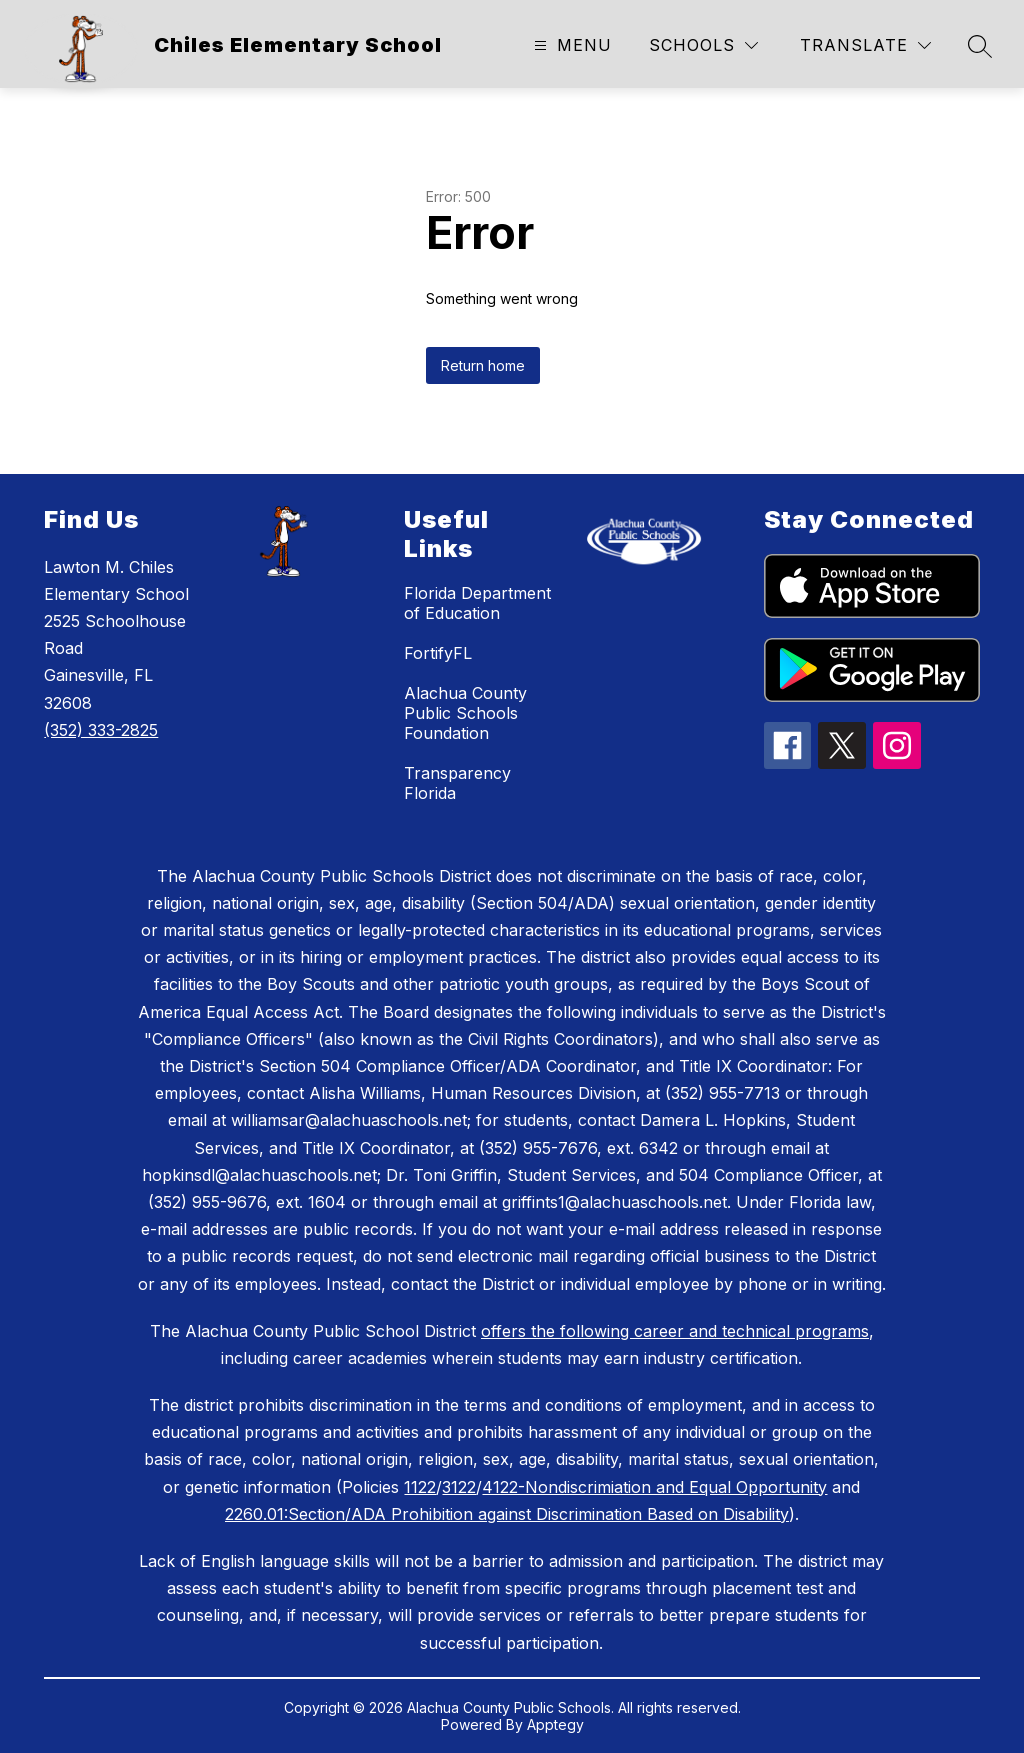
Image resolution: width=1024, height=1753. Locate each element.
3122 (459, 1487)
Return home (483, 365)
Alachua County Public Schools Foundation (465, 713)
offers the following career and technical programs (675, 1331)
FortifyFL (438, 653)
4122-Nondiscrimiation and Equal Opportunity (654, 1487)
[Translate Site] (865, 45)
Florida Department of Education (477, 603)
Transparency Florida (457, 783)
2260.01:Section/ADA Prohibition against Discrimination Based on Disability (507, 1514)
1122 (420, 1487)
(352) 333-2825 (101, 730)
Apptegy (555, 1724)
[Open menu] (570, 45)
